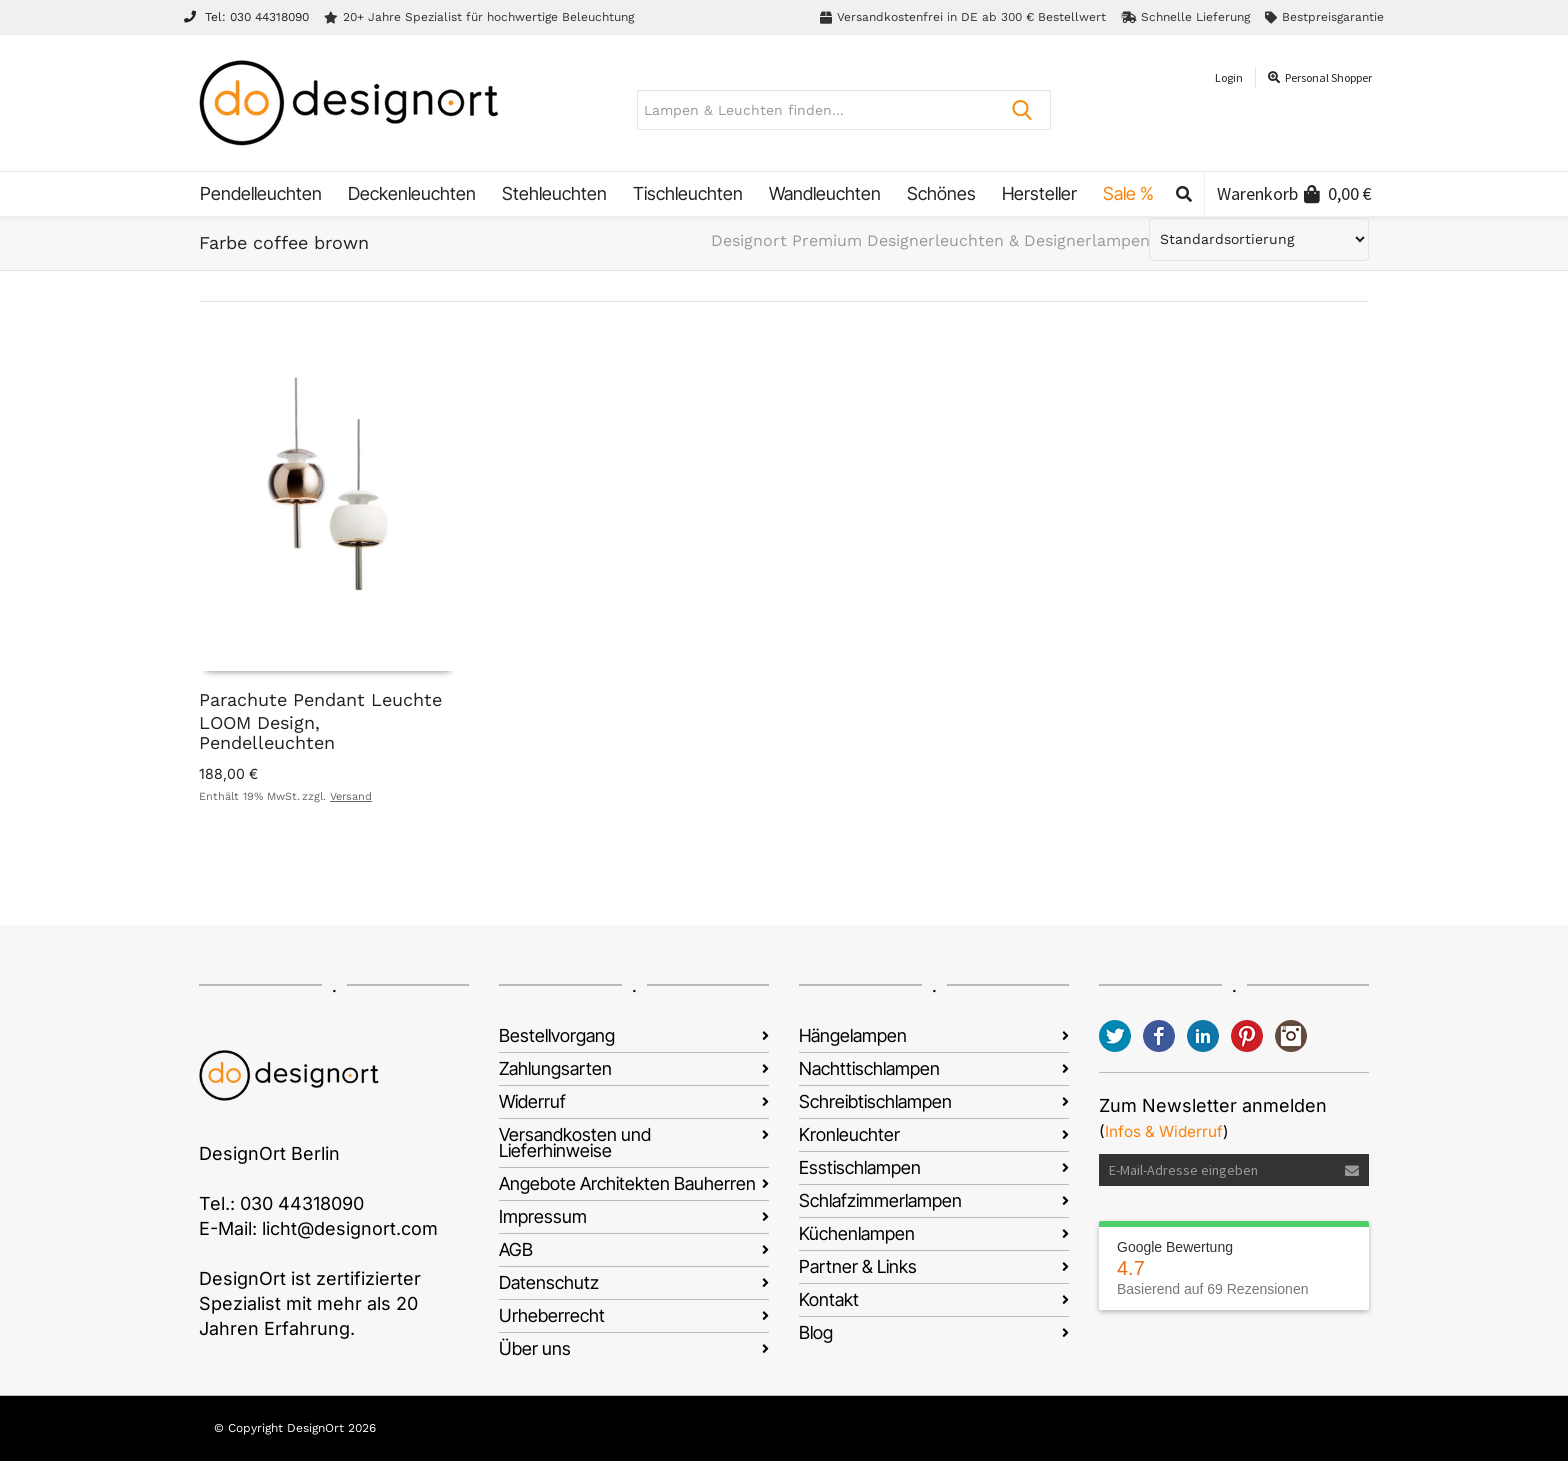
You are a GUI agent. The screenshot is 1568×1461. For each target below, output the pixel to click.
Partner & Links (858, 1266)
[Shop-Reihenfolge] (1259, 239)
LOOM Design (257, 722)
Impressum (543, 1216)
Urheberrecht (552, 1315)
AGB (516, 1249)
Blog (816, 1332)
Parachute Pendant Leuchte (320, 699)
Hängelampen (853, 1035)
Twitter (1115, 1036)
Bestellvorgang (557, 1035)
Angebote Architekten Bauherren (627, 1183)
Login (1229, 77)
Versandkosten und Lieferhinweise (575, 1142)
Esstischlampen (860, 1167)
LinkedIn (1203, 1036)
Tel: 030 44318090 (246, 17)
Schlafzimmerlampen (880, 1200)
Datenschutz (549, 1282)
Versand (351, 796)
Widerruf (532, 1101)
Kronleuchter (849, 1134)
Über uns (535, 1348)
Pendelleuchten (267, 742)
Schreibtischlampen (875, 1101)
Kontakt (829, 1299)
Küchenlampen (857, 1233)
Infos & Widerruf (1164, 1131)
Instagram (1291, 1036)
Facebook (1159, 1036)
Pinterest (1247, 1036)
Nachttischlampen (869, 1068)
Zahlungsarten (555, 1068)
